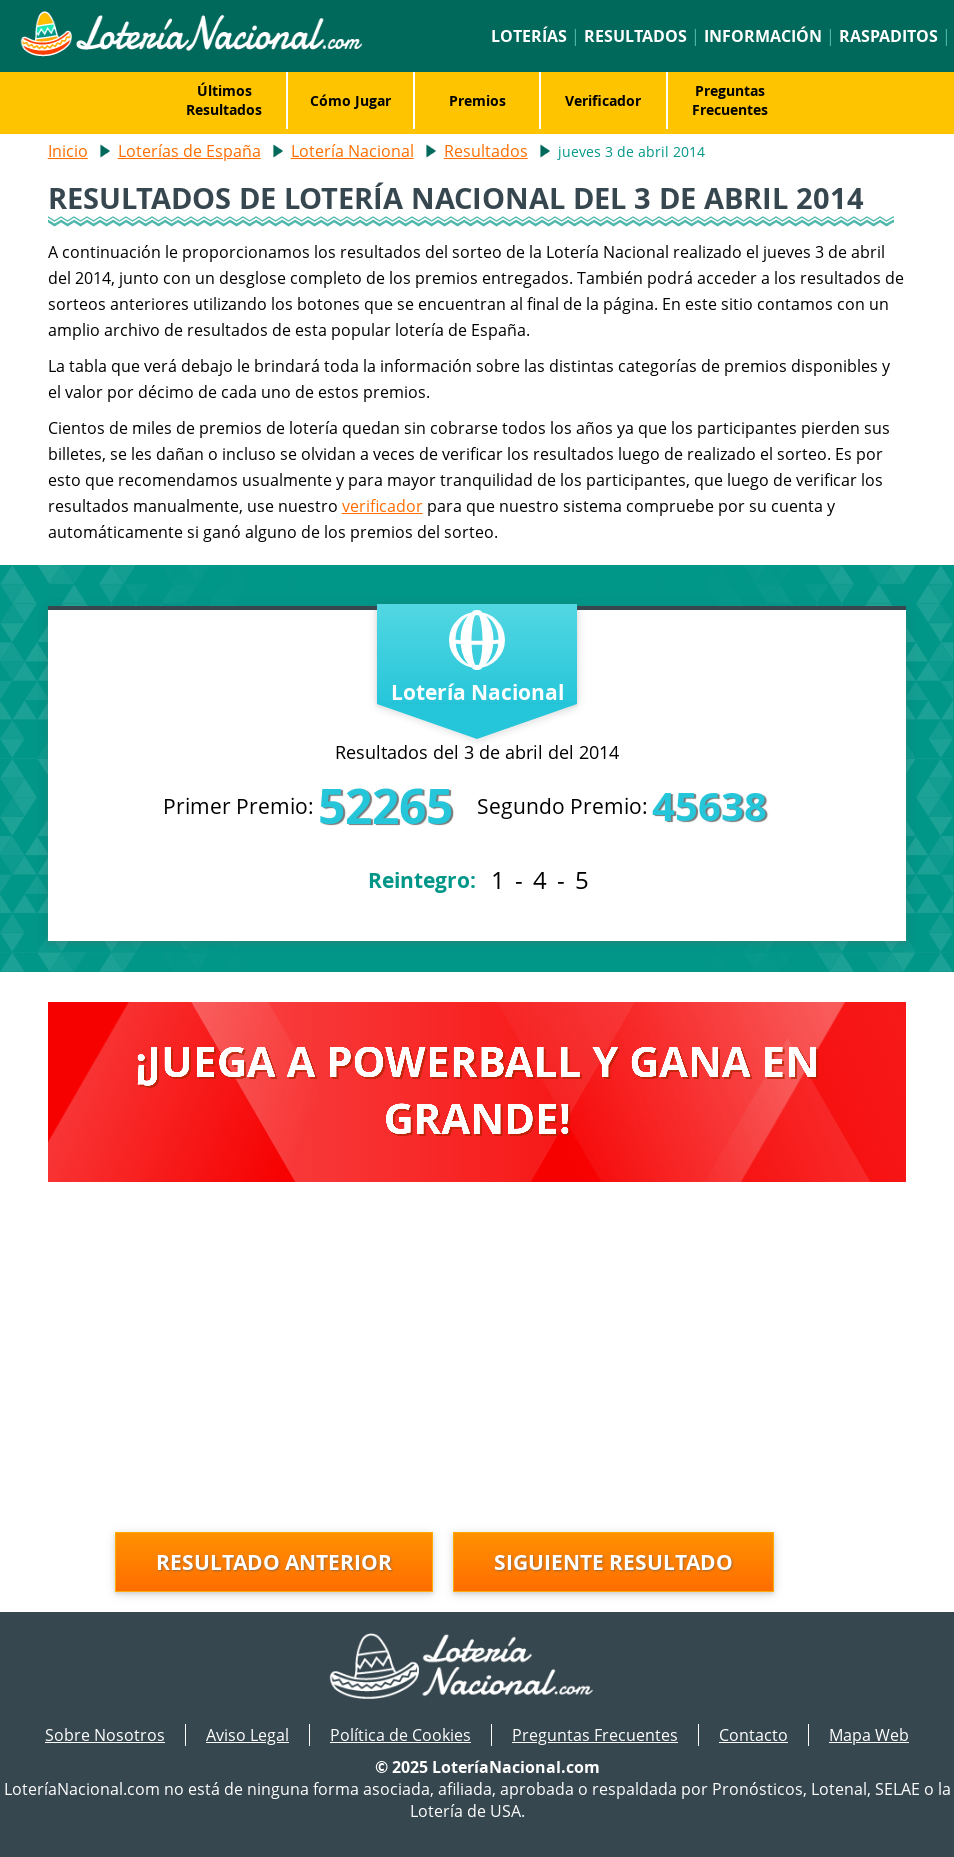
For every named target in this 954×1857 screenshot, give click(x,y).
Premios (477, 100)
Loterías (529, 36)
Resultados (635, 36)
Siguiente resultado (613, 1562)
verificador (382, 506)
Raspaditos (888, 36)
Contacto (753, 1735)
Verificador (603, 100)
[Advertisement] (477, 1362)
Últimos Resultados (224, 100)
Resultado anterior (274, 1562)
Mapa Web (869, 1735)
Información (763, 36)
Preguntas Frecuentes (730, 100)
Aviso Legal (247, 1735)
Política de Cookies (400, 1735)
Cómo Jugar (350, 100)
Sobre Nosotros (105, 1735)
